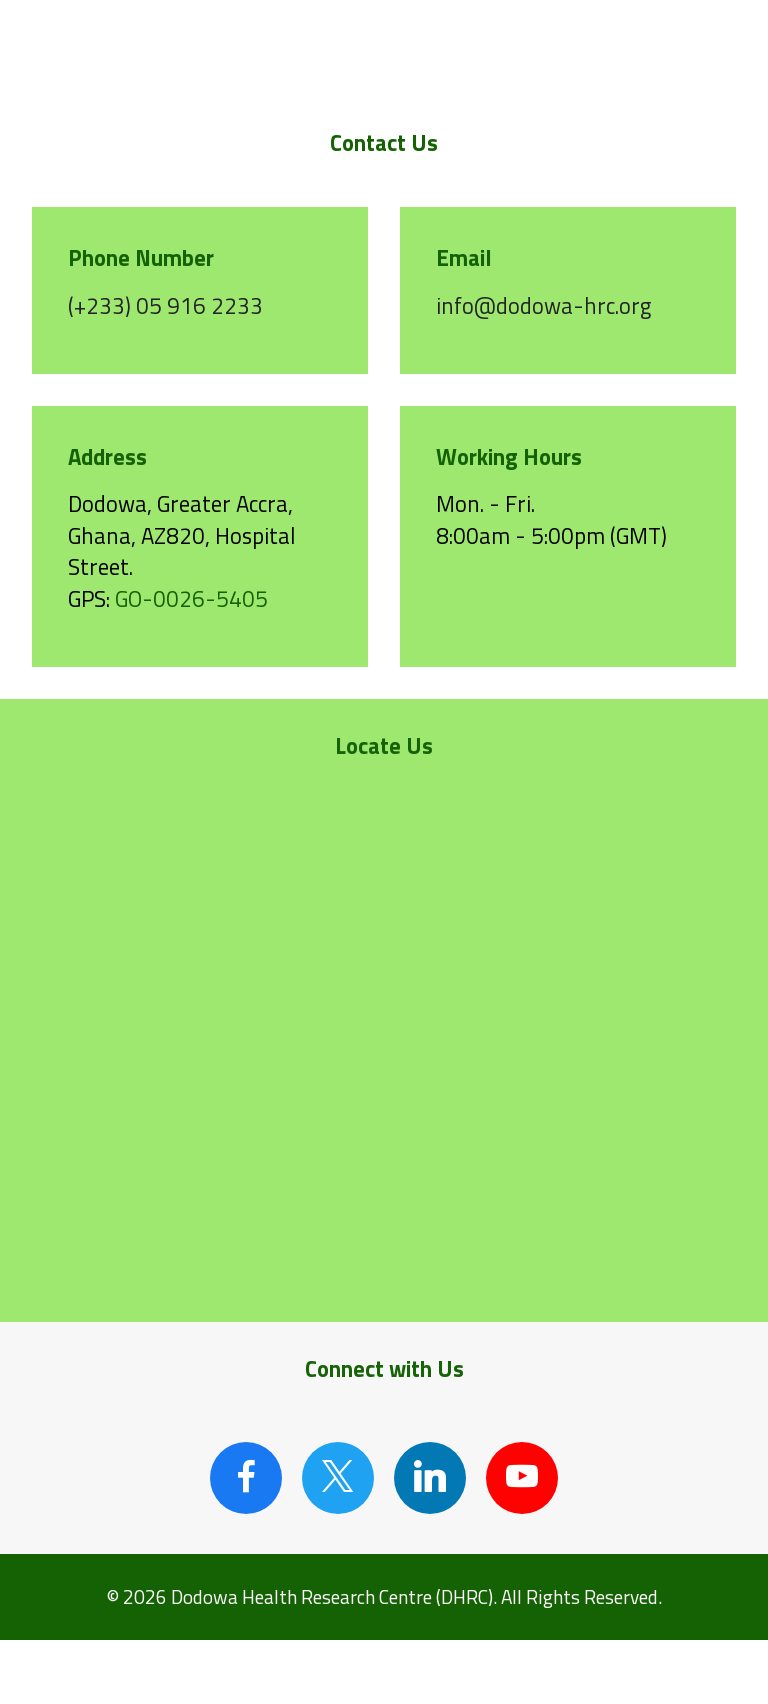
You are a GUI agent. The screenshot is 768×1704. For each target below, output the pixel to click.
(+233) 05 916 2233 (165, 306)
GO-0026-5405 (191, 599)
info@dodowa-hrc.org (543, 306)
